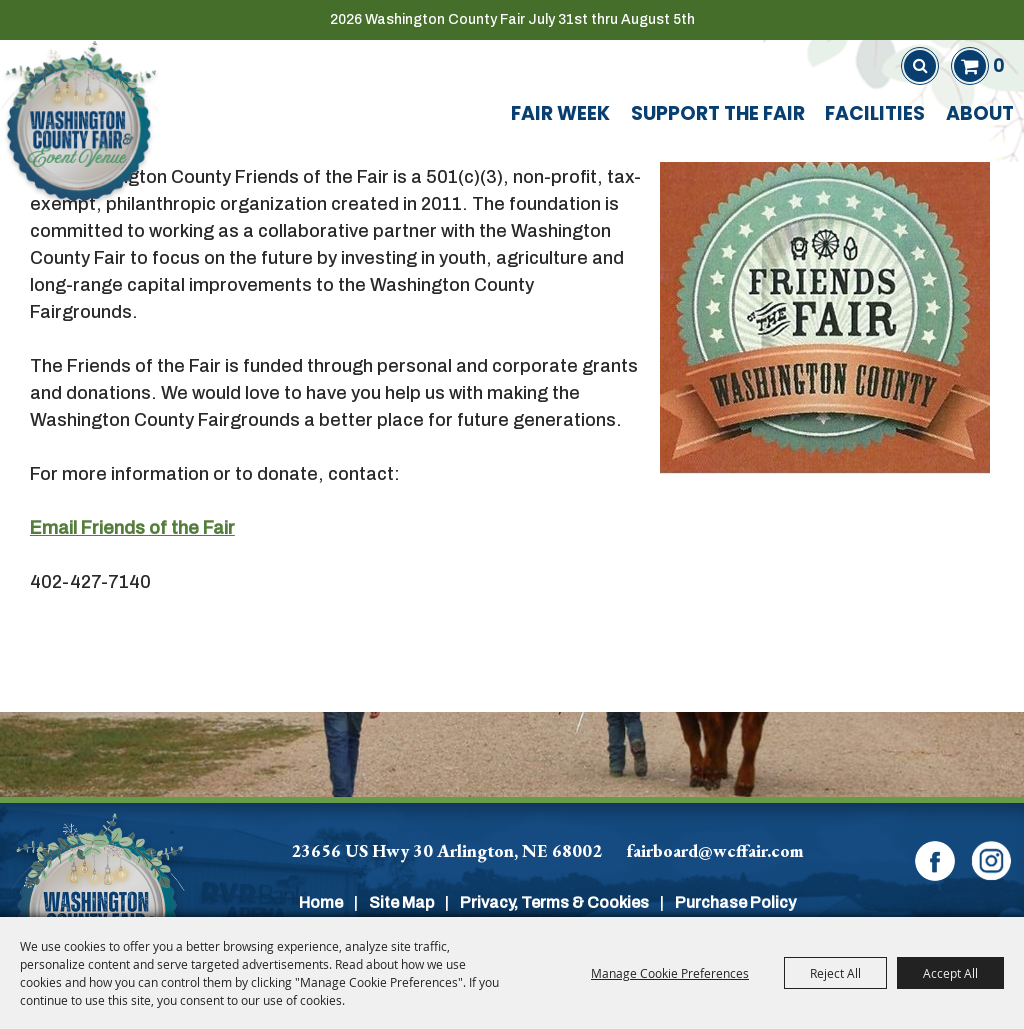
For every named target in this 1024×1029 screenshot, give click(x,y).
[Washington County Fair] (80, 120)
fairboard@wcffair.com (715, 850)
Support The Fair (718, 115)
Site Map (401, 902)
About (980, 115)
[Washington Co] (97, 902)
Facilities (875, 115)
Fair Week (560, 115)
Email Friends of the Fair (132, 528)
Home (321, 902)
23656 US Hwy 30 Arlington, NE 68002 (446, 850)
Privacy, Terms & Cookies (554, 902)
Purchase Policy (735, 902)
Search (920, 66)
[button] (825, 309)
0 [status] (998, 65)
